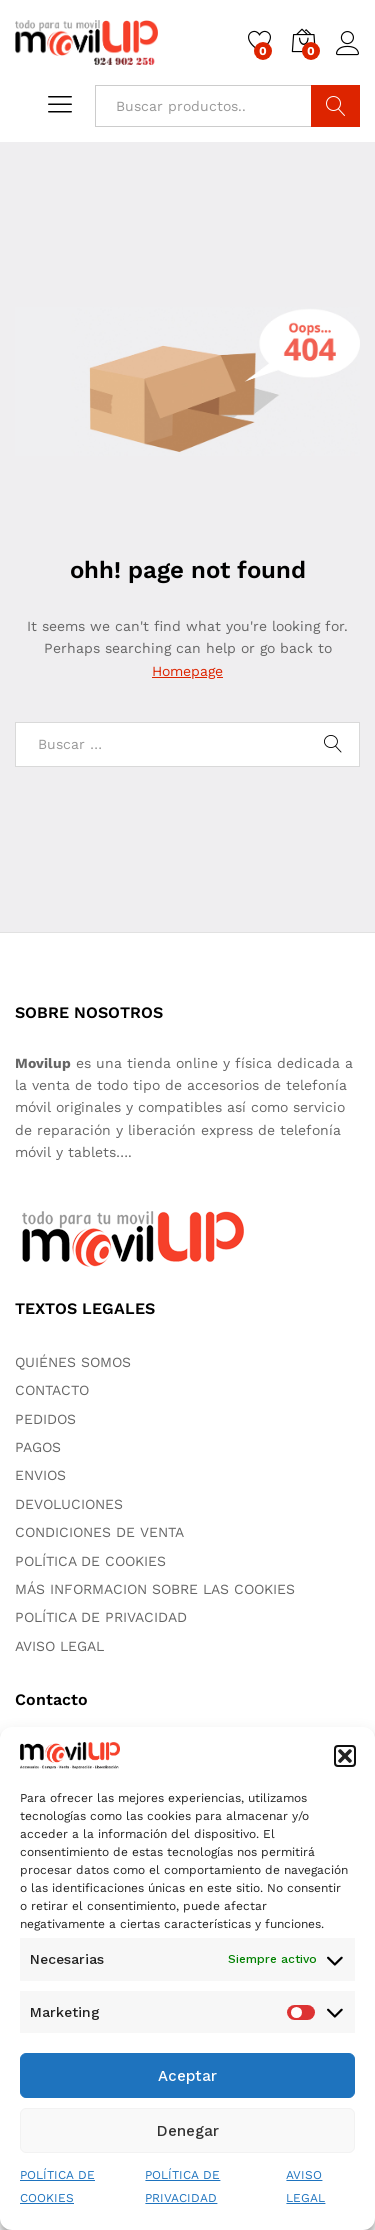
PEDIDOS (45, 1419)
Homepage (187, 671)
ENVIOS (40, 1475)
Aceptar (187, 2076)
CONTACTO (52, 1390)
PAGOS (38, 1447)
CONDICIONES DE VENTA (99, 1532)
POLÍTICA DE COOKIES (90, 1561)
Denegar (188, 2131)
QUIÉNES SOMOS (73, 1362)
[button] (345, 1756)
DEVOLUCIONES (69, 1504)
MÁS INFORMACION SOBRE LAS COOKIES (155, 1589)
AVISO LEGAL (59, 1646)
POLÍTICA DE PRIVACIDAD (101, 1617)
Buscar (335, 106)
